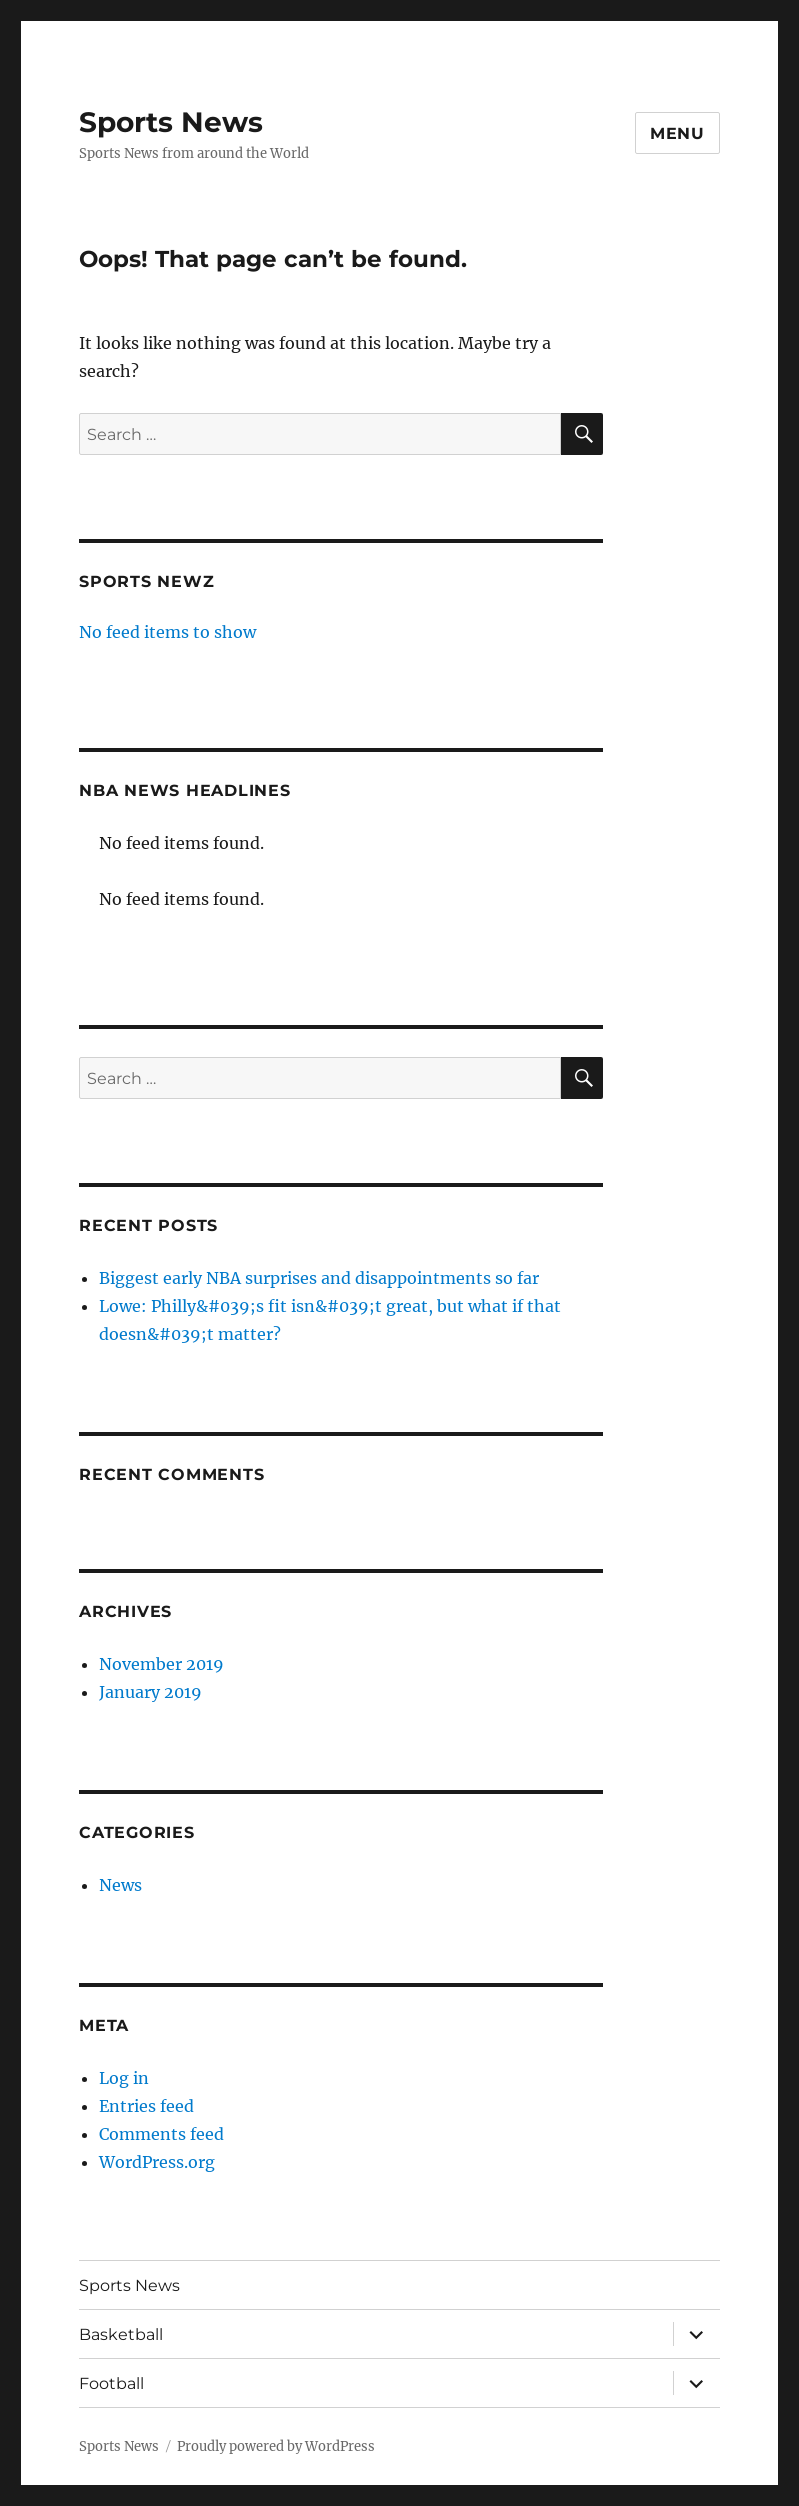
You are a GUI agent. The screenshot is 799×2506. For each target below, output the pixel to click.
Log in (124, 2078)
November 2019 (161, 1664)
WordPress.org (157, 2162)
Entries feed (146, 2106)
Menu (677, 133)
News (120, 1885)
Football (111, 2383)
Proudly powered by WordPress (276, 2446)
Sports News (171, 122)
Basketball (121, 2334)
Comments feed (161, 2134)
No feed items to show (167, 632)
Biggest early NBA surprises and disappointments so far (319, 1278)
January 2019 (150, 1692)
